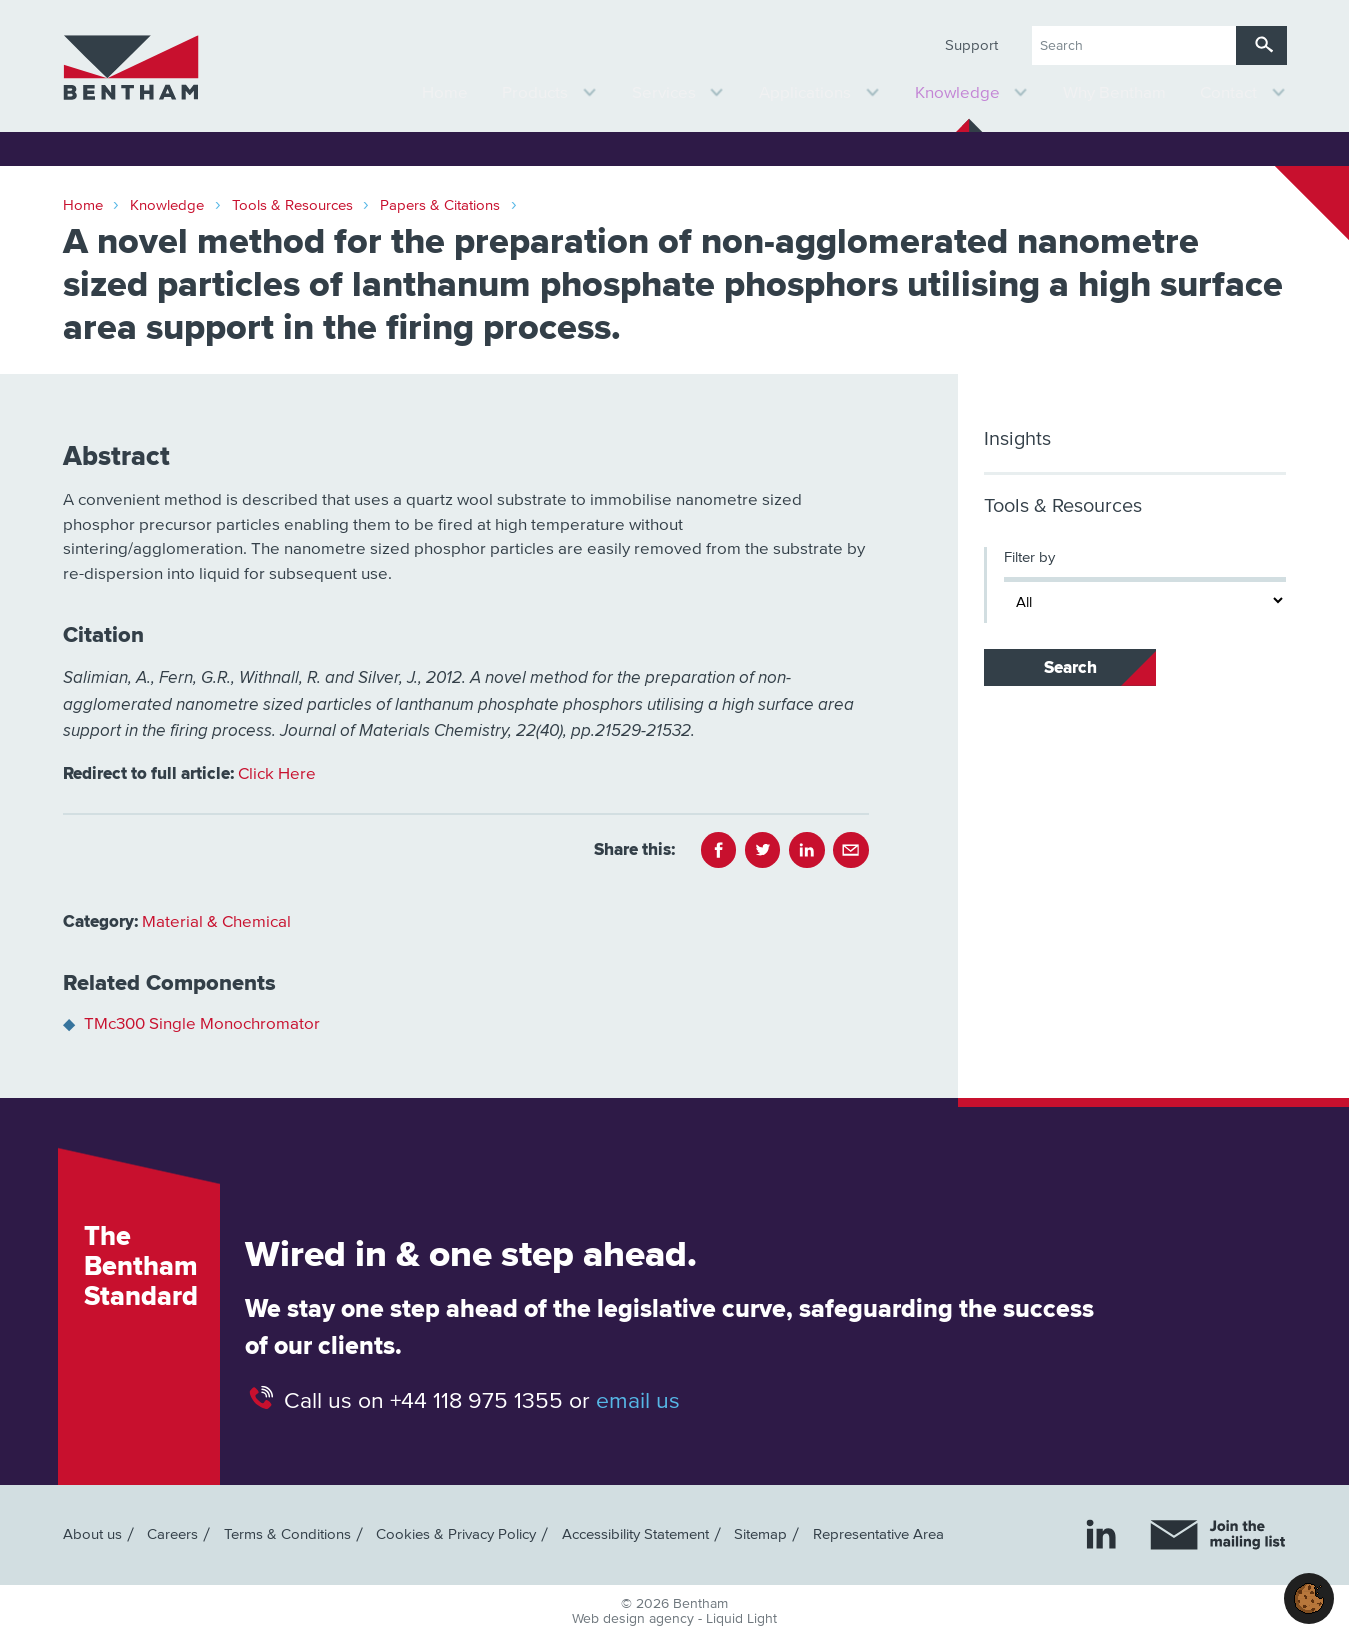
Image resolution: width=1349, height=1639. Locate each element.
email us (638, 1400)
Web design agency (635, 1619)
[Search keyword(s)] (1134, 45)
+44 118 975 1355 (476, 1400)
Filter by (1029, 557)
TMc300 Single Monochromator (202, 1024)
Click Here (277, 774)
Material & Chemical (216, 922)
